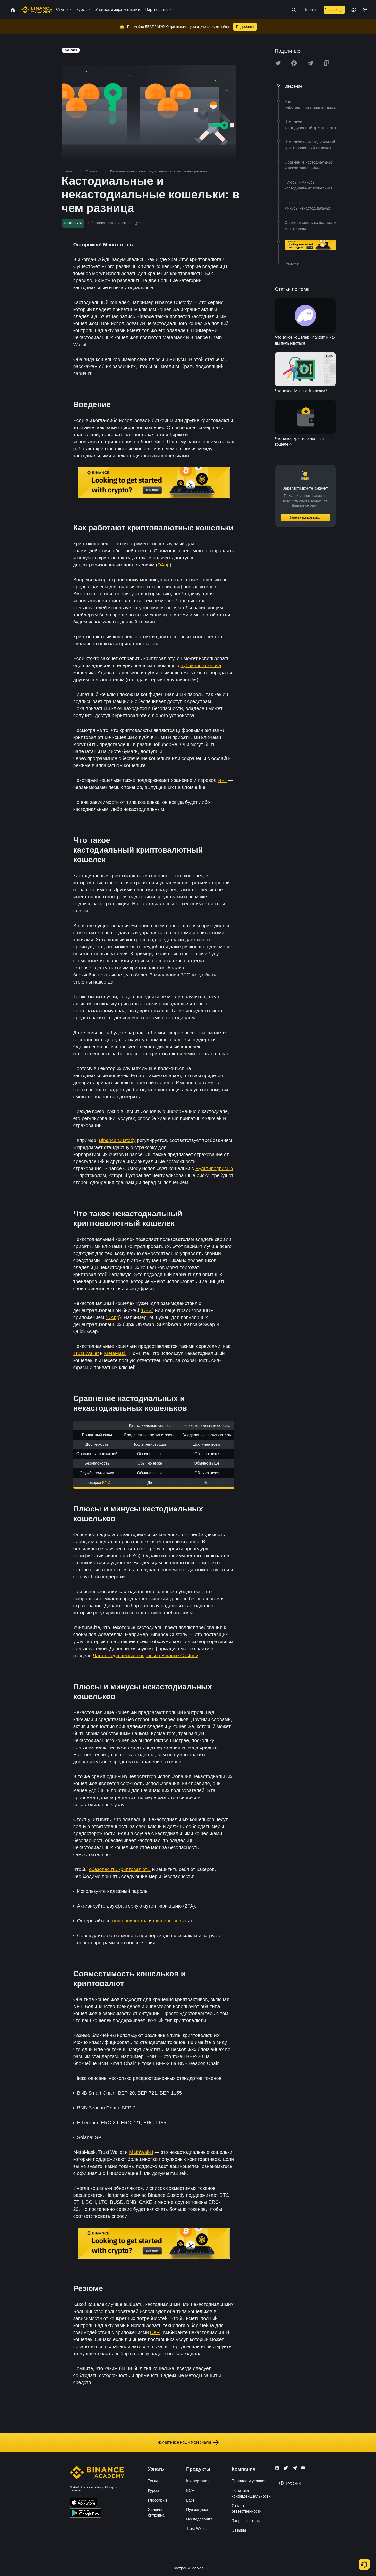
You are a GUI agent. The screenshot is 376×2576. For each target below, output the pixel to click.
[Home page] (36, 10)
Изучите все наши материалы (188, 2442)
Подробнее (245, 27)
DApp (164, 564)
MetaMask (115, 1353)
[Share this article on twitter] (278, 63)
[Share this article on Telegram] (310, 63)
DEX (147, 1310)
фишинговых (167, 1920)
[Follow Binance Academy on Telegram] (294, 2468)
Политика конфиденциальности (251, 2493)
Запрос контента (246, 2521)
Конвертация (197, 2481)
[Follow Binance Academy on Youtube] (303, 2467)
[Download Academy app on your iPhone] (84, 2503)
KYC (106, 1482)
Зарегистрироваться (305, 517)
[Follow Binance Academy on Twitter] (285, 2468)
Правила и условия (249, 2481)
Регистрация (334, 10)
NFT (222, 780)
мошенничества (130, 1920)
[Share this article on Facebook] (294, 63)
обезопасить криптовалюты (120, 1869)
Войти (310, 10)
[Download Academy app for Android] (85, 2513)
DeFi (155, 2332)
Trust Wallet (86, 1353)
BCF (190, 2490)
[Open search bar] (292, 9)
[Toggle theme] (364, 10)
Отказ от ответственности (246, 2508)
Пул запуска (197, 2510)
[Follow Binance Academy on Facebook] (277, 2468)
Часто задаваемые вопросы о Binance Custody (145, 1655)
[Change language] (353, 9)
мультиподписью (214, 1168)
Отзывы (239, 2530)
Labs (190, 2500)
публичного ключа (201, 665)
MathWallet (141, 2152)
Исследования (199, 2519)
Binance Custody (117, 1140)
